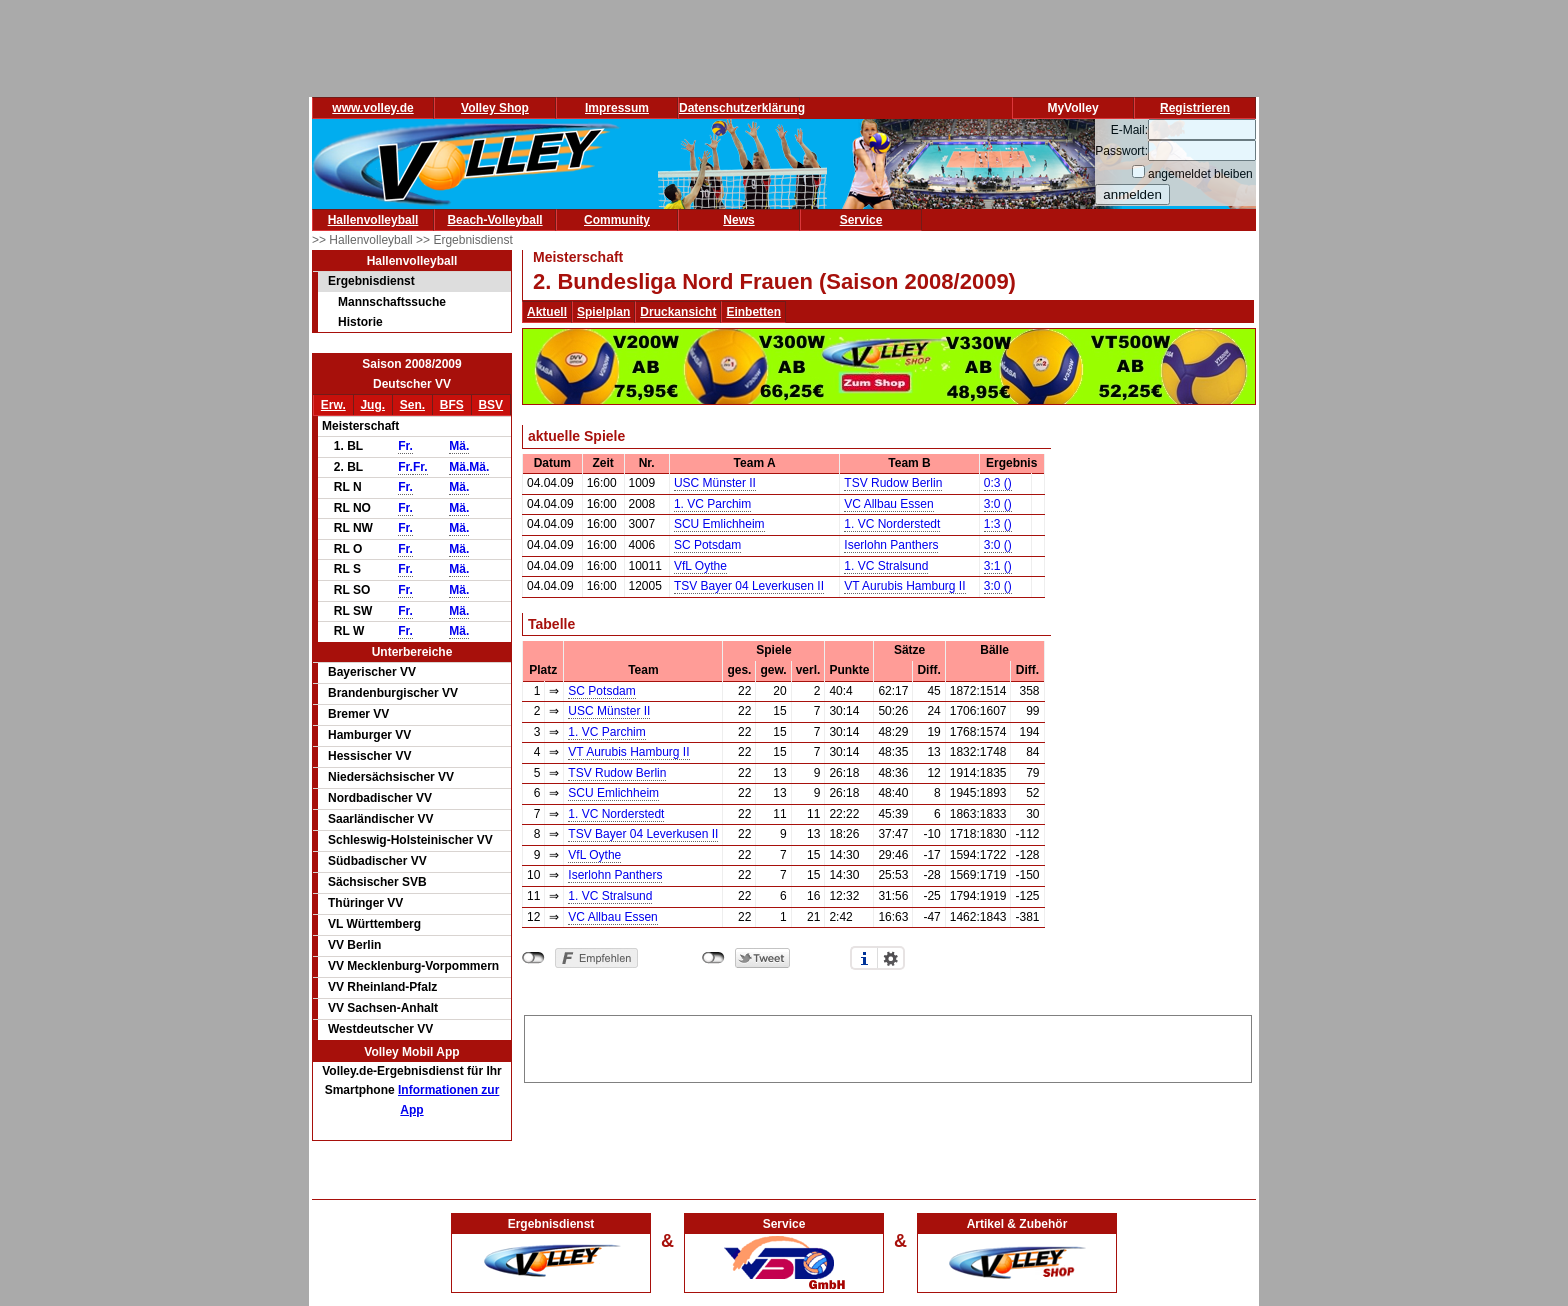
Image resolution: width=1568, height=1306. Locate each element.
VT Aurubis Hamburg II (904, 586)
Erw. (333, 405)
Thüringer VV (365, 903)
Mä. (459, 446)
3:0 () (998, 504)
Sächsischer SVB (377, 882)
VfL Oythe (700, 566)
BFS (452, 405)
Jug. (372, 405)
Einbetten (753, 312)
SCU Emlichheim (719, 524)
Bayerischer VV (372, 672)
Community (617, 220)
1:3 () (998, 524)
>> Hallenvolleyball (364, 240)
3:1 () (998, 566)
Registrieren (1195, 108)
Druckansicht (678, 312)
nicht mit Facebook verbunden (533, 958)
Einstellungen (891, 958)
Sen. (412, 405)
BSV (490, 405)
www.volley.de (372, 108)
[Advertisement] (888, 1046)
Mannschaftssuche (392, 302)
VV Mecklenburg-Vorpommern (413, 966)
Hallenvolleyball (373, 220)
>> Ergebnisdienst (464, 240)
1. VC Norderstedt (892, 524)
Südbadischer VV (377, 861)
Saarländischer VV (380, 819)
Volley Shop (495, 108)
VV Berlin (354, 945)
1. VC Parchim (712, 504)
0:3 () (998, 483)
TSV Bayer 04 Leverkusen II (749, 586)
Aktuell (547, 312)
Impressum (617, 108)
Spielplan (603, 312)
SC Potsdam (707, 545)
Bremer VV (358, 714)
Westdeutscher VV (380, 1029)
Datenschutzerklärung (742, 108)
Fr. (405, 446)
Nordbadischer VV (380, 798)
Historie (360, 322)
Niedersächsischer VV (391, 777)
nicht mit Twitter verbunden (713, 958)
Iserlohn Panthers (891, 545)
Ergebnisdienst (371, 281)
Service (861, 220)
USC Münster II (715, 483)
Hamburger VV (369, 735)
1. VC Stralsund (886, 566)
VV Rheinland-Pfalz (382, 987)
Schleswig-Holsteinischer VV (410, 840)
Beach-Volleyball (494, 220)
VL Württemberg (374, 924)
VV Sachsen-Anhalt (383, 1008)
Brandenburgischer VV (393, 693)
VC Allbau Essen (888, 504)
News (738, 220)
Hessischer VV (369, 756)
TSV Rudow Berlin (893, 483)
